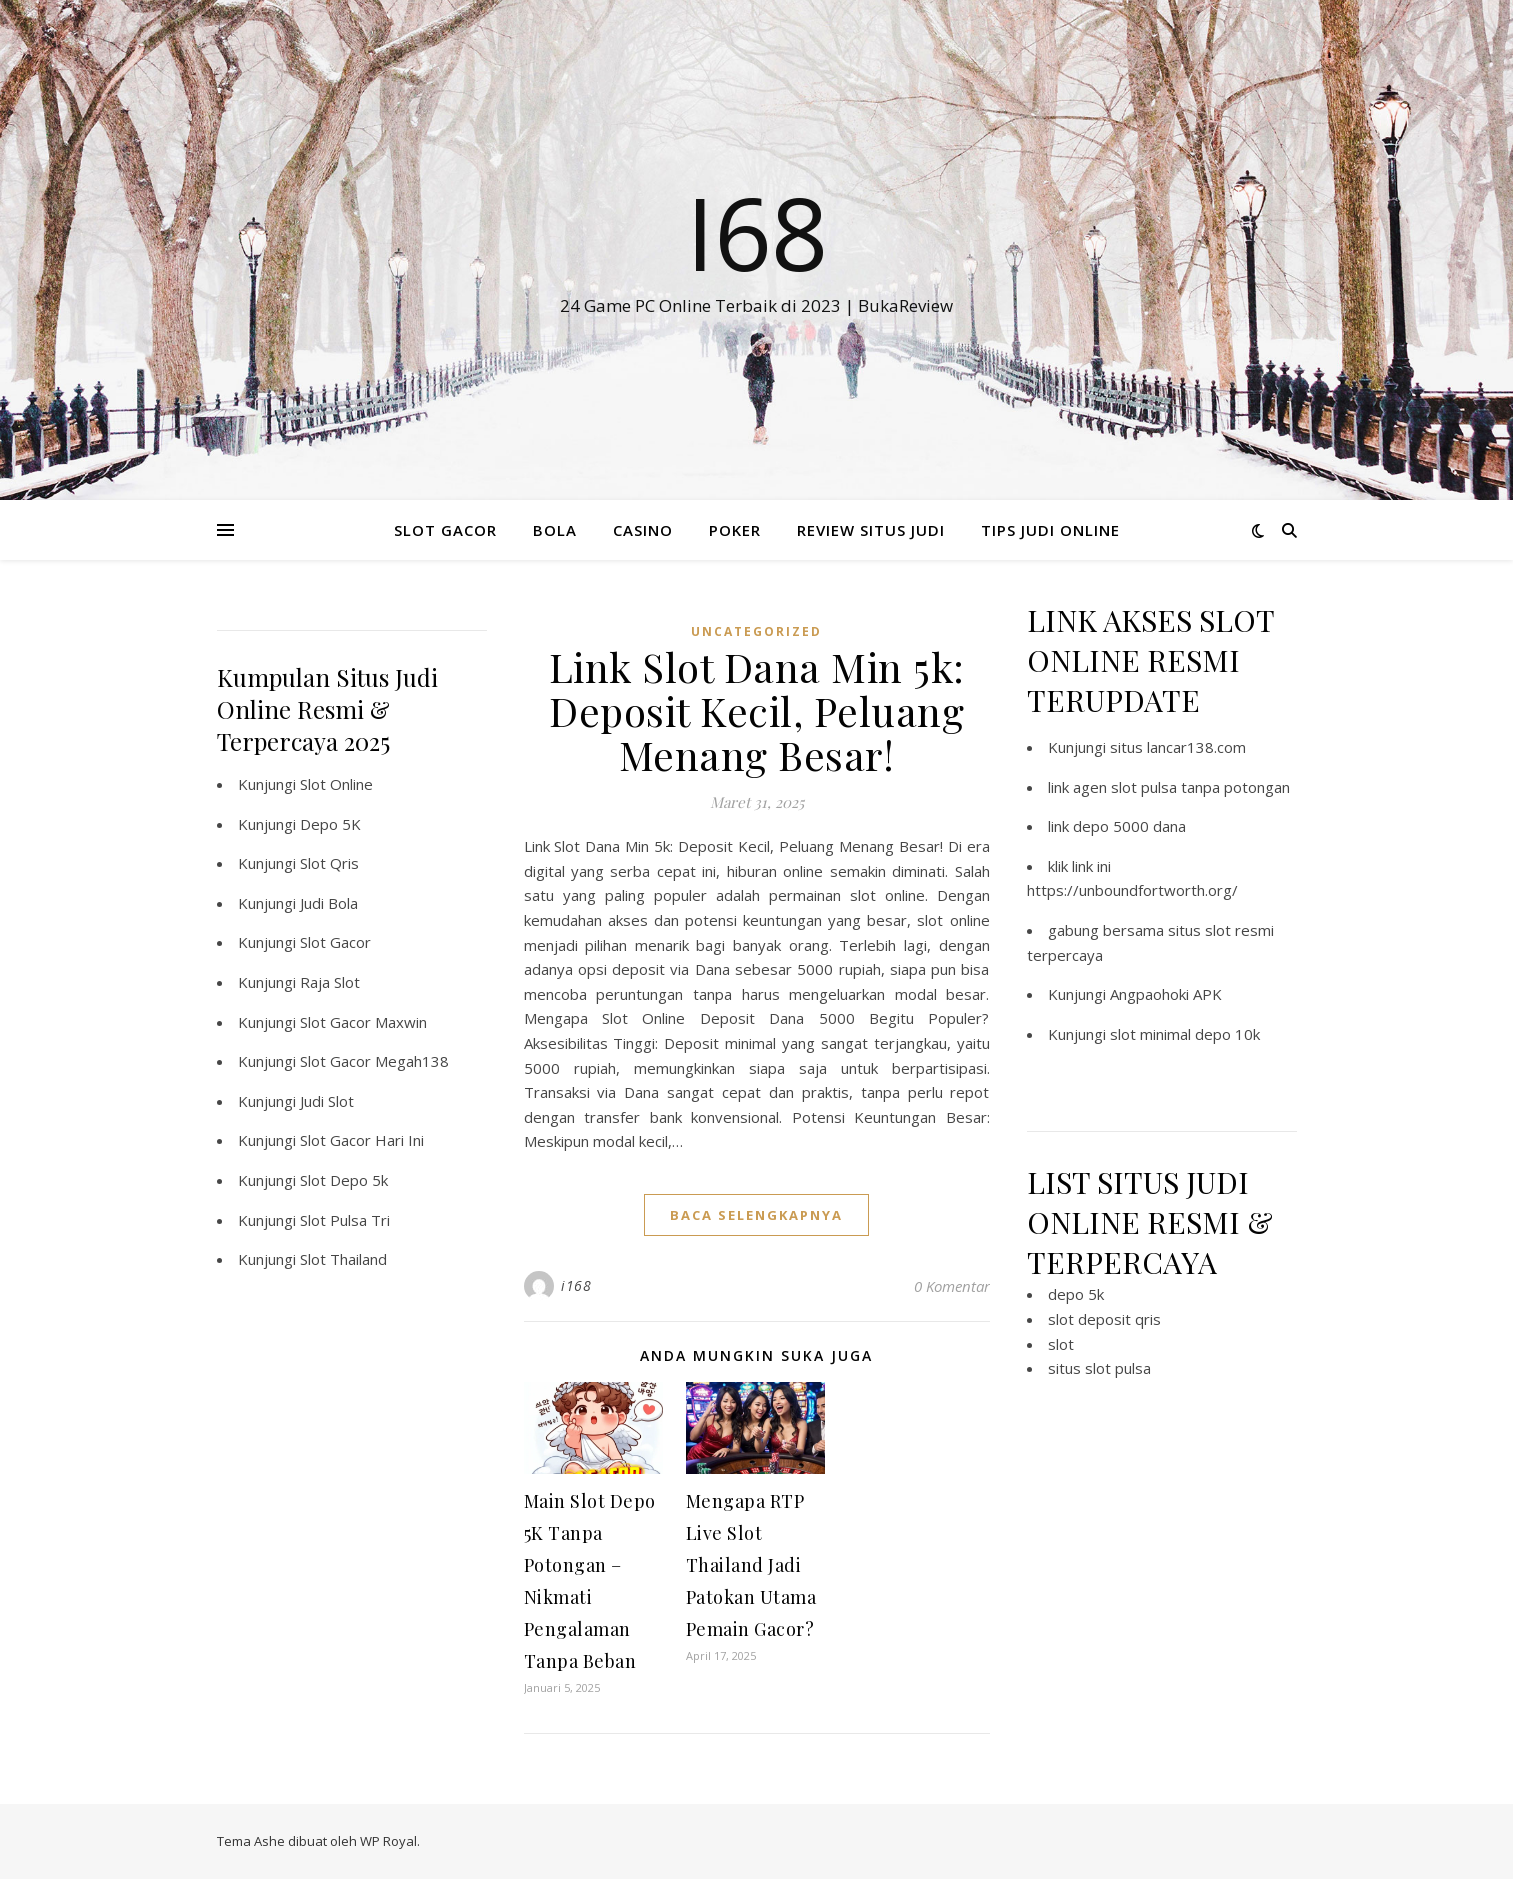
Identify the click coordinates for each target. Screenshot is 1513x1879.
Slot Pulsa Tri (345, 1220)
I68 (757, 232)
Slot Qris (329, 863)
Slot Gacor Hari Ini (362, 1140)
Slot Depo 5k (344, 1180)
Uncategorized (756, 631)
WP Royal (388, 1841)
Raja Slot (330, 982)
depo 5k (1076, 1294)
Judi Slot (327, 1101)
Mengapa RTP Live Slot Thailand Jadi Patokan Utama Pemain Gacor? (751, 1565)
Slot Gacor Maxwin (363, 1022)
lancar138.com (1196, 747)
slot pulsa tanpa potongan (1200, 787)
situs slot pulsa (1099, 1368)
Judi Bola (329, 903)
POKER (735, 530)
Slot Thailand (343, 1259)
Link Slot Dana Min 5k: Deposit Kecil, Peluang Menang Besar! (757, 710)
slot (1061, 1344)
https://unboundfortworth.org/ (1132, 890)
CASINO (643, 530)
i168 (576, 1285)
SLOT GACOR (445, 530)
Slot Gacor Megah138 (374, 1061)
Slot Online (336, 784)
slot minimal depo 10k (1185, 1034)
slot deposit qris (1104, 1319)
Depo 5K (330, 824)
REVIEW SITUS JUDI (871, 530)
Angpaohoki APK (1166, 994)
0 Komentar (952, 1286)
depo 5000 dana (1129, 826)
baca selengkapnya (756, 1215)
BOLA (555, 530)
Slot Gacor (335, 942)
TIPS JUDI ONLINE (1050, 530)
